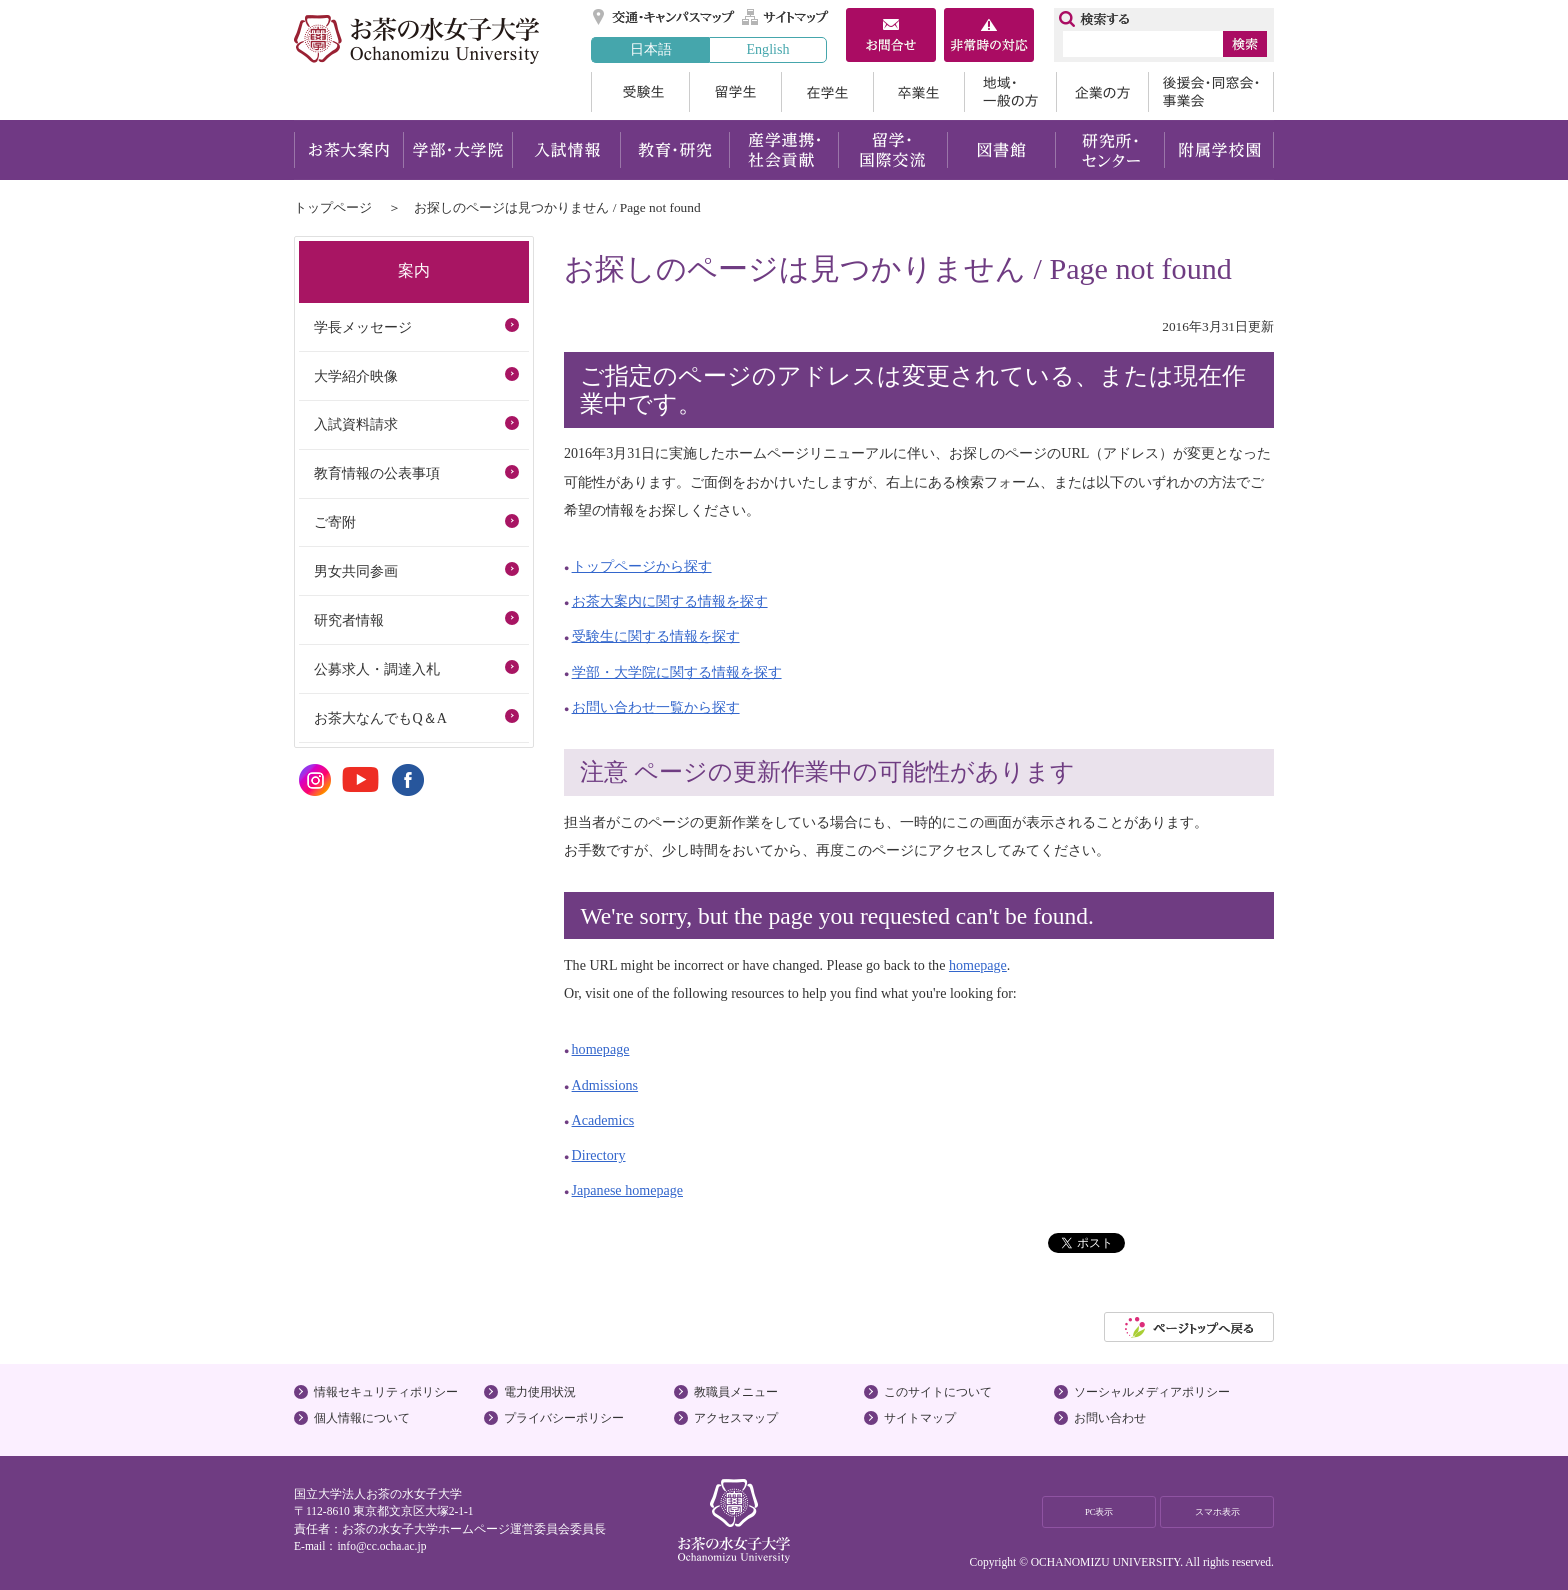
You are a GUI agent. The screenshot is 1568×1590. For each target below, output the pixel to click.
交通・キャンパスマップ (664, 17)
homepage (978, 965)
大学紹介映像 (356, 376)
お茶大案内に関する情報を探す (670, 601)
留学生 (735, 92)
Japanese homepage (627, 1190)
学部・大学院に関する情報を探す (677, 672)
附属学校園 (1219, 150)
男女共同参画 (356, 571)
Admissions (605, 1085)
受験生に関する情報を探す (656, 636)
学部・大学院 (457, 150)
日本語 (651, 49)
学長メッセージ (363, 327)
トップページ (333, 207)
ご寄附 (335, 522)
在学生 (827, 92)
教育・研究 (674, 150)
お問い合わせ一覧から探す (656, 707)
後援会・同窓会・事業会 (1211, 92)
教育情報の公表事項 (377, 473)
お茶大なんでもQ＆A (380, 718)
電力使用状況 (540, 1392)
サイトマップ (786, 17)
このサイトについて (938, 1392)
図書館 (1001, 150)
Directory (599, 1155)
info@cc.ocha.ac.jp (381, 1546)
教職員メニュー (736, 1392)
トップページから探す (642, 566)
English (767, 49)
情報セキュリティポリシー (386, 1392)
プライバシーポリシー (564, 1418)
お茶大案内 (348, 150)
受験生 (640, 92)
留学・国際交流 (892, 150)
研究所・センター (1110, 150)
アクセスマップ (736, 1418)
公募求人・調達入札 (377, 669)
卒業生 (918, 92)
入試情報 (566, 150)
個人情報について (362, 1418)
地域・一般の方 (1010, 92)
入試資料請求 (356, 424)
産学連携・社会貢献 (783, 150)
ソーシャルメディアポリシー (1152, 1392)
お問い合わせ (1110, 1418)
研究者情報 (349, 620)
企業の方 (1102, 92)
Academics (603, 1120)
